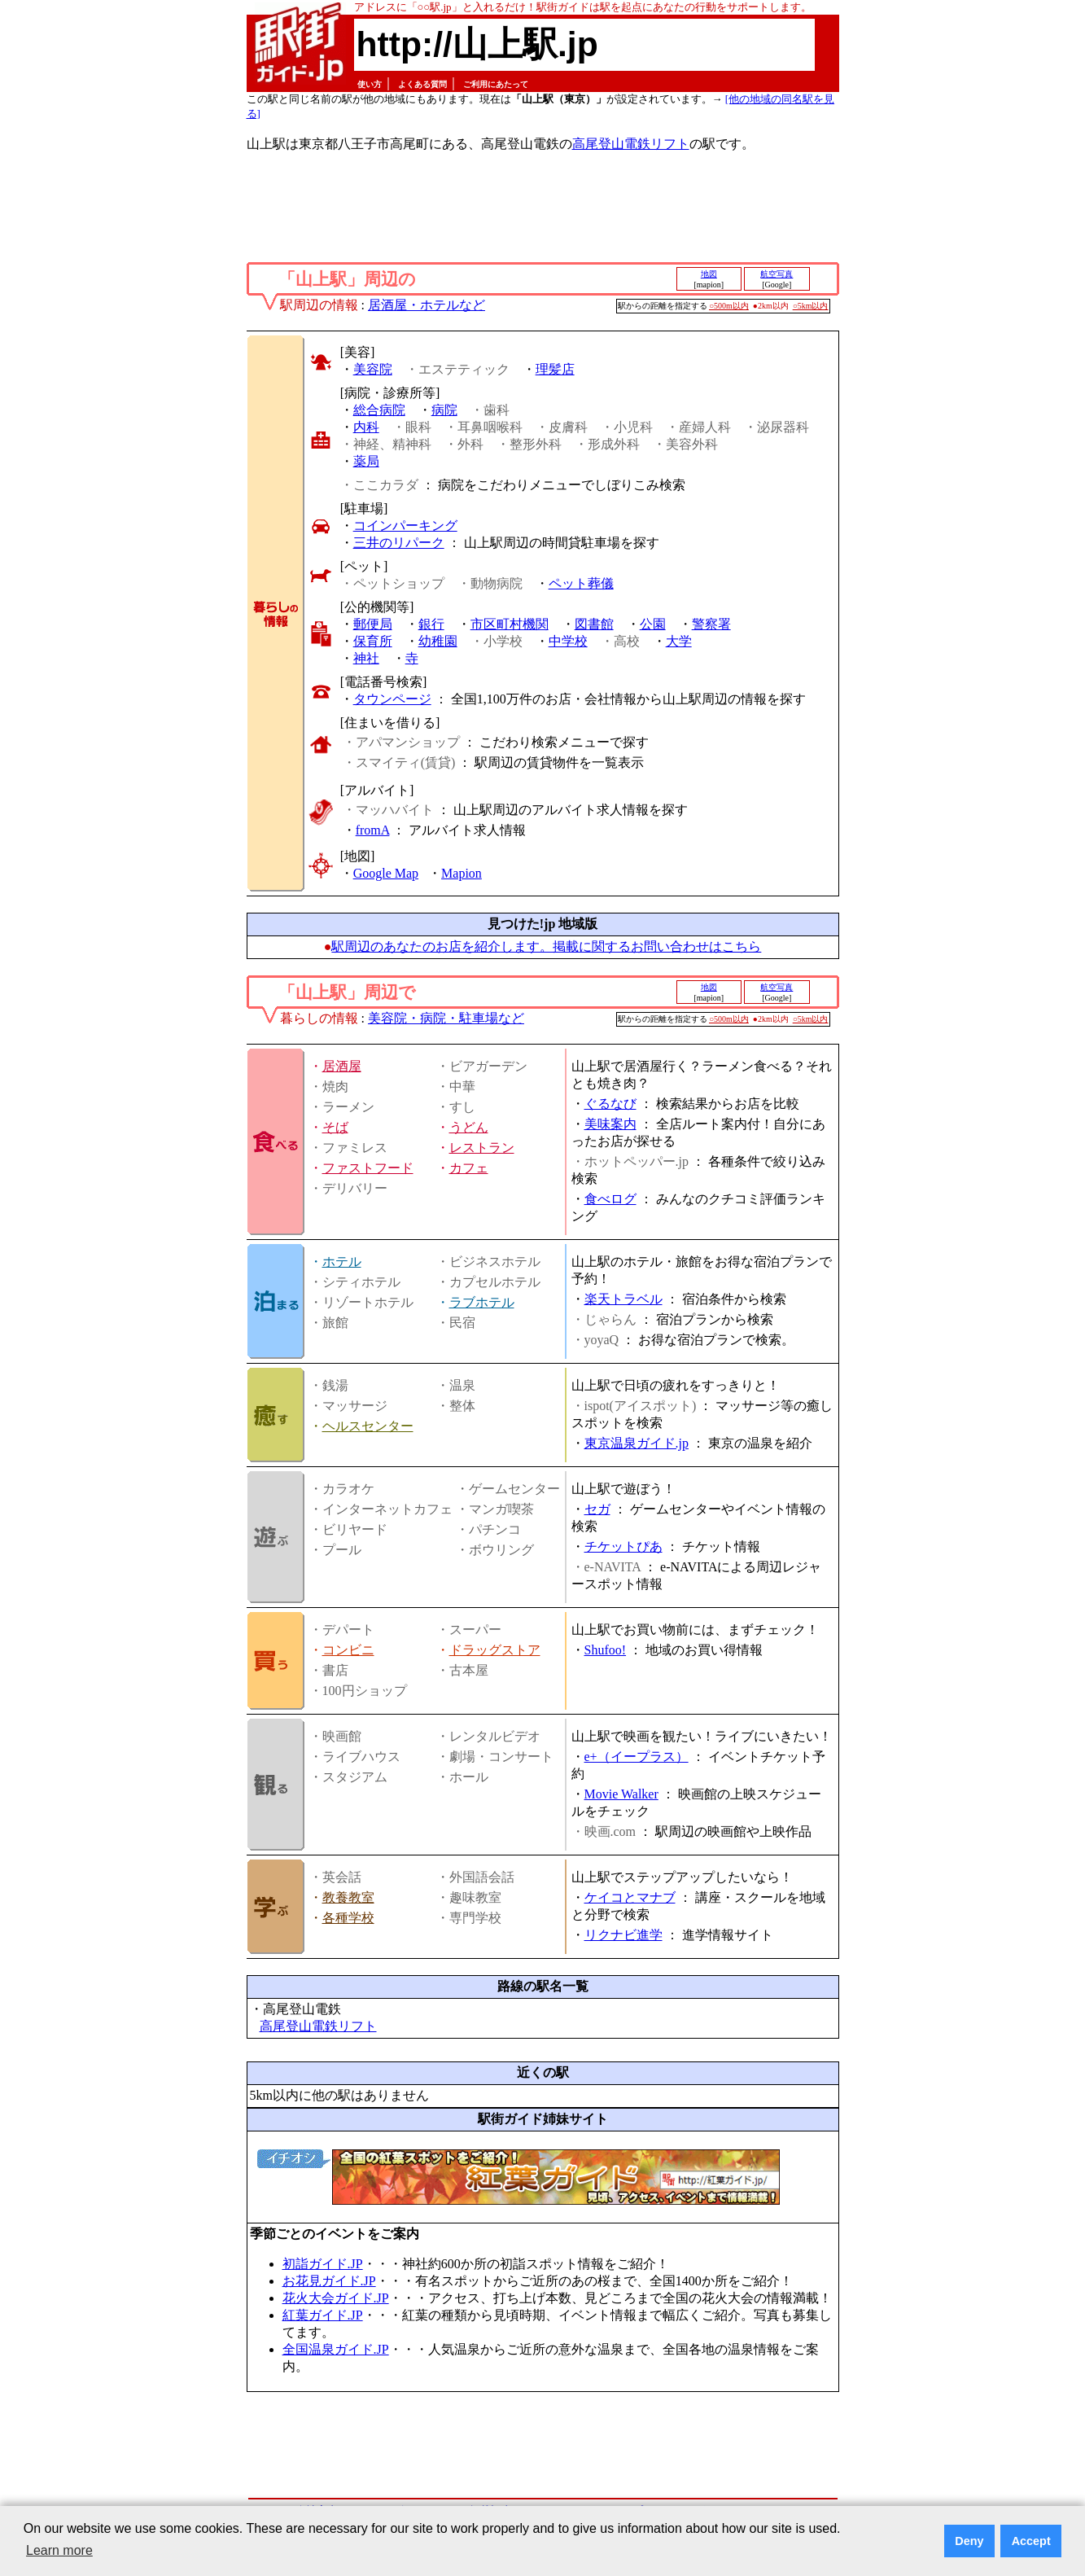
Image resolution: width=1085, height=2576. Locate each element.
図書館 (594, 624)
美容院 (372, 369)
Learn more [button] (59, 2550)
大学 (679, 641)
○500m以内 (729, 305)
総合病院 (379, 410)
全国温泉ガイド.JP (335, 2349)
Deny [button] (969, 2541)
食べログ (610, 1199)
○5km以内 (811, 305)
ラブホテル (481, 1302)
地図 (709, 273)
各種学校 (348, 1918)
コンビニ (348, 1650)
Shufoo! (605, 1650)
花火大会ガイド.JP (335, 2298)
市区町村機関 (509, 624)
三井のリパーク (398, 543)
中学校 (568, 641)
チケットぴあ (623, 1546)
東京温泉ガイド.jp (636, 1443)
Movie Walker (621, 1794)
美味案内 (610, 1124)
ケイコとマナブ (630, 1897)
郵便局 (372, 624)
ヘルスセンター (367, 1426)
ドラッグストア (494, 1650)
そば (335, 1127)
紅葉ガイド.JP (322, 2315)
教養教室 (348, 1897)
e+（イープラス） (636, 1756)
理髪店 (555, 369)
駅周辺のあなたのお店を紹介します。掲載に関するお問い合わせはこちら (546, 946)
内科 (366, 427)
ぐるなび (610, 1104)
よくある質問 (422, 84)
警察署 (711, 624)
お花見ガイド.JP (329, 2281)
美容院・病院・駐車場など (446, 1018)
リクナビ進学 (623, 1935)
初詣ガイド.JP (322, 2264)
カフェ (468, 1168)
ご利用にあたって (495, 84)
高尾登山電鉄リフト (630, 144)
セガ (597, 1509)
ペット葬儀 (581, 583)
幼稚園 (437, 641)
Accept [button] (1031, 2541)
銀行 (431, 624)
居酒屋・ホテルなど (426, 305)
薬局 (366, 461)
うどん (468, 1127)
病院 (444, 410)
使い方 (369, 84)
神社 (366, 658)
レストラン (481, 1147)
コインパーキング (405, 525)
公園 (653, 624)
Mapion (461, 873)
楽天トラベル (623, 1299)
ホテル (341, 1261)
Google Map (385, 873)
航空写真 (776, 273)
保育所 (372, 641)
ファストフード (367, 1168)
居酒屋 (341, 1066)
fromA (373, 830)
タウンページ (392, 699)
